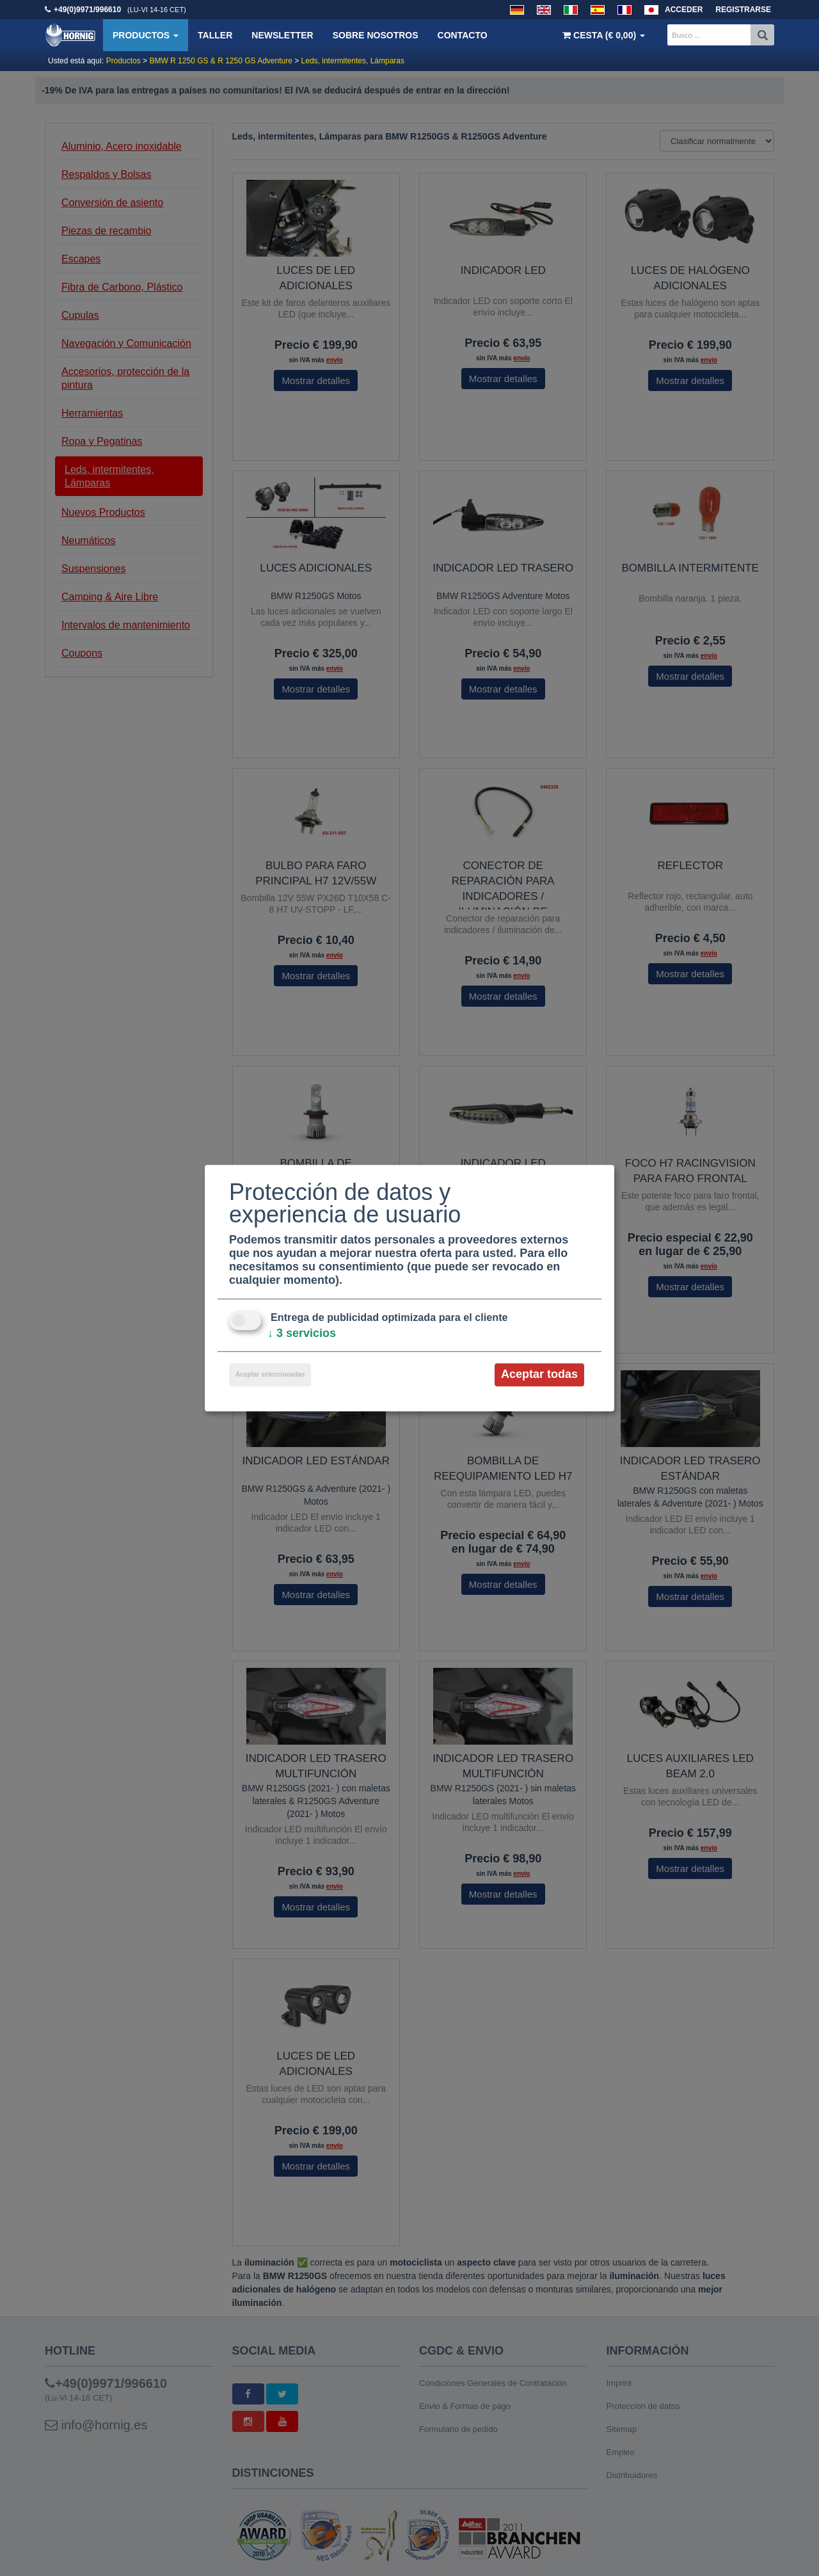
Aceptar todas (539, 1374)
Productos (146, 35)
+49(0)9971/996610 (87, 9)
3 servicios (301, 1333)
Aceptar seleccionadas (270, 1375)
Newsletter (282, 35)
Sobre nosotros (375, 35)
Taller (215, 35)
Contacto (463, 35)
